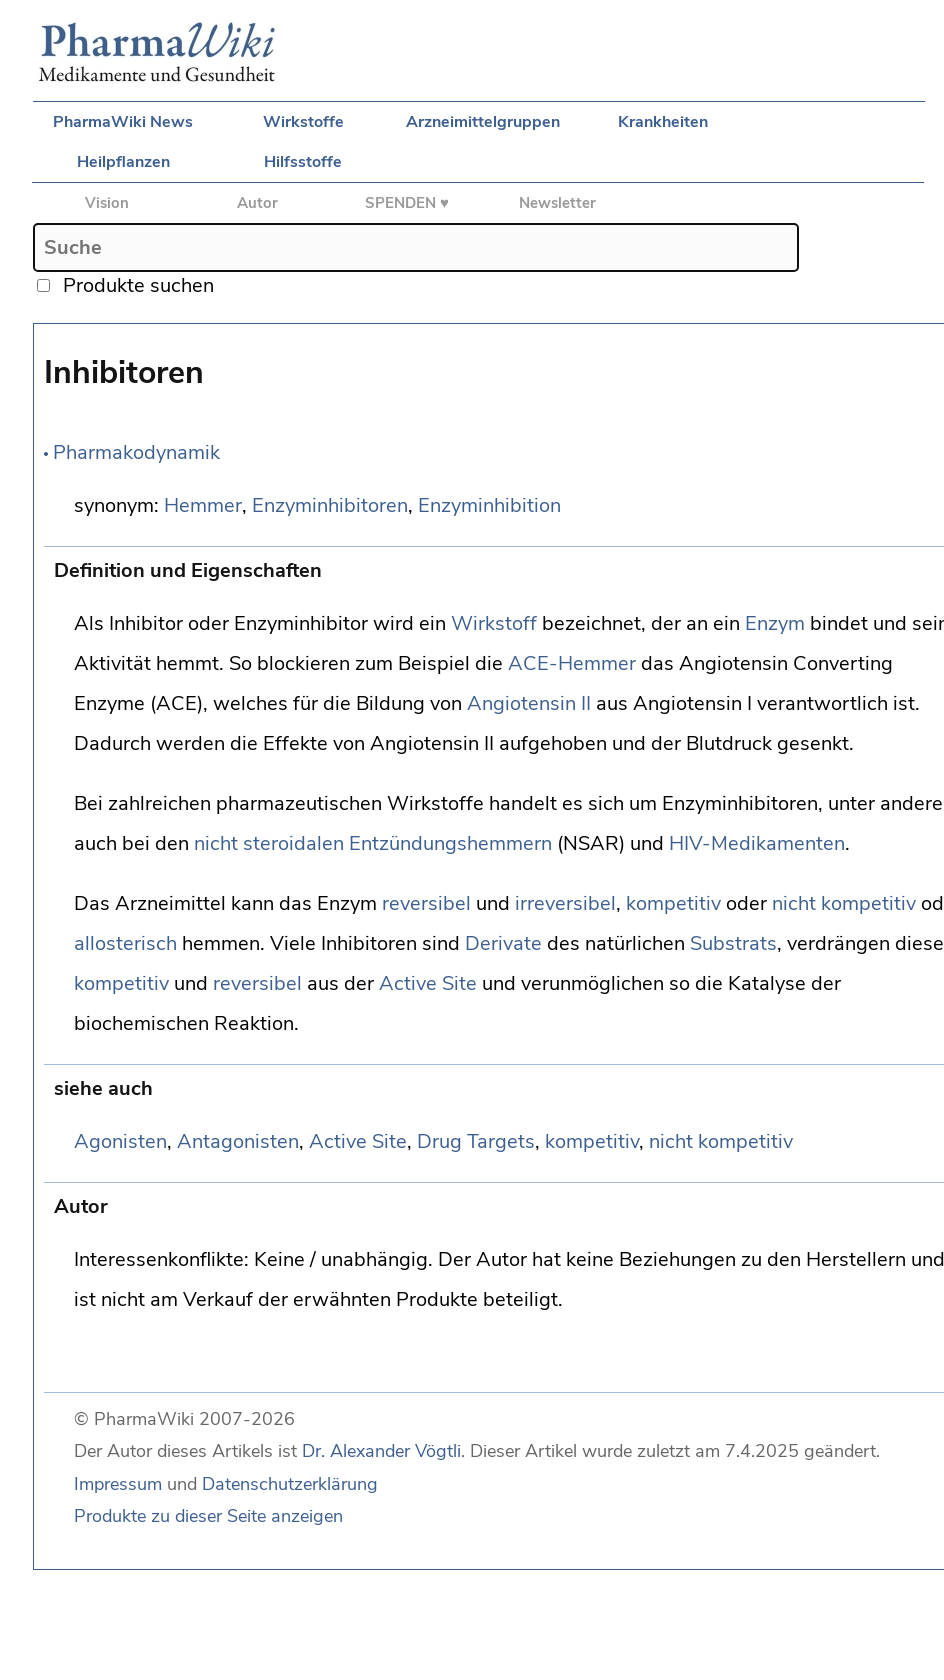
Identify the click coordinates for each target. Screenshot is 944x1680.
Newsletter (557, 203)
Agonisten (120, 1141)
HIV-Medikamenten (757, 843)
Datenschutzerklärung (290, 1484)
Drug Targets (476, 1141)
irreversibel (565, 903)
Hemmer (203, 505)
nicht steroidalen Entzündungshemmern (373, 843)
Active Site (428, 983)
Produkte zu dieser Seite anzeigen (208, 1516)
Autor (257, 203)
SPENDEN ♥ (407, 203)
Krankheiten (663, 122)
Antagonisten (238, 1141)
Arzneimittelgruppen (483, 122)
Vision (107, 203)
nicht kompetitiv (844, 903)
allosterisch (125, 943)
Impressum (118, 1484)
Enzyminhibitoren (330, 505)
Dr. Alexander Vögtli (381, 1451)
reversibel (426, 903)
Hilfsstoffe (303, 162)
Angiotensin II (529, 703)
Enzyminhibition (489, 505)
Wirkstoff (494, 623)
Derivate (503, 943)
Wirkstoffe (303, 122)
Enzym (775, 623)
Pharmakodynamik (136, 452)
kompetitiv (673, 903)
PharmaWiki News (123, 122)
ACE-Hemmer (572, 663)
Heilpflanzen (123, 162)
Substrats (733, 943)
